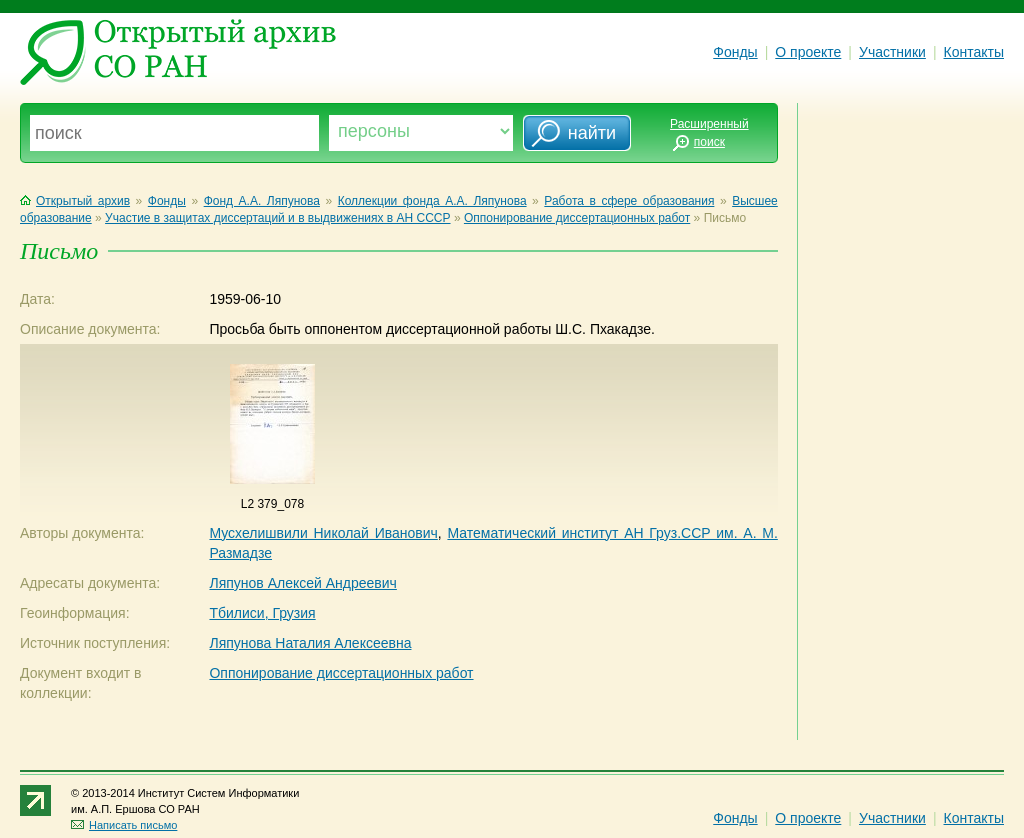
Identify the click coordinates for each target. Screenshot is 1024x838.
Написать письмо (124, 825)
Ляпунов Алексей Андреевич (302, 583)
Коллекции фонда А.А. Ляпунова (432, 201)
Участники (892, 52)
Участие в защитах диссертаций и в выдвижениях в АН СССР (277, 218)
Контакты (974, 52)
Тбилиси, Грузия (262, 613)
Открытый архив (75, 201)
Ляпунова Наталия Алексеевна (310, 643)
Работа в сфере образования (629, 201)
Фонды (735, 52)
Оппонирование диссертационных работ (577, 218)
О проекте (808, 52)
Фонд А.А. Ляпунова (262, 201)
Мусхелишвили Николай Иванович (323, 533)
